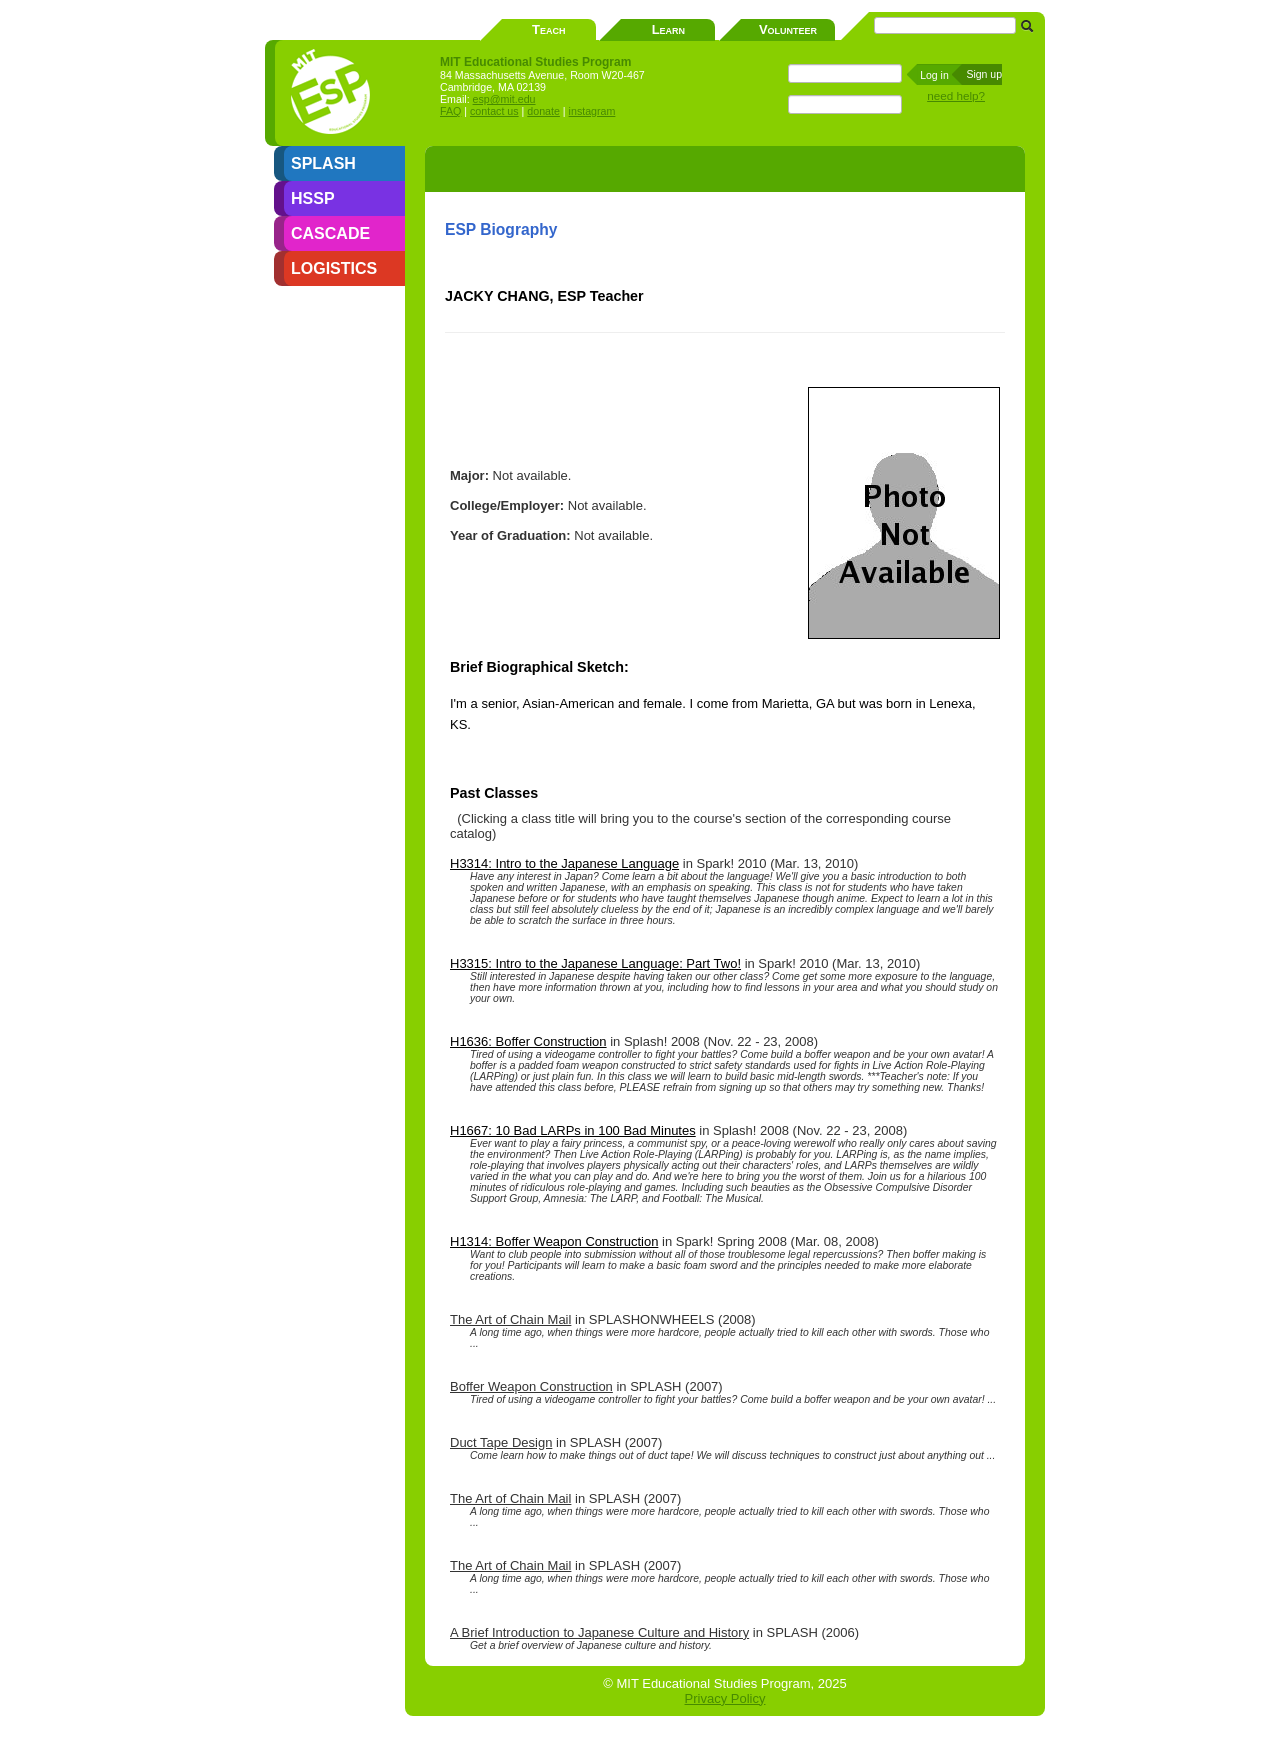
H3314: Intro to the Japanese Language (564, 863)
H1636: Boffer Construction (528, 1041)
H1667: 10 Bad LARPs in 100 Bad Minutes (573, 1130)
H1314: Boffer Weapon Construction (554, 1241)
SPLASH (323, 163)
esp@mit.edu (504, 99)
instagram (592, 111)
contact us (494, 111)
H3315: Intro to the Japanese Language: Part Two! (595, 963)
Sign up (984, 74)
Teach (548, 29)
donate (543, 111)
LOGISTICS (334, 268)
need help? (956, 95)
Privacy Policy (725, 1698)
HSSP (313, 198)
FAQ (450, 111)
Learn (668, 29)
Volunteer (788, 29)
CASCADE (330, 233)
